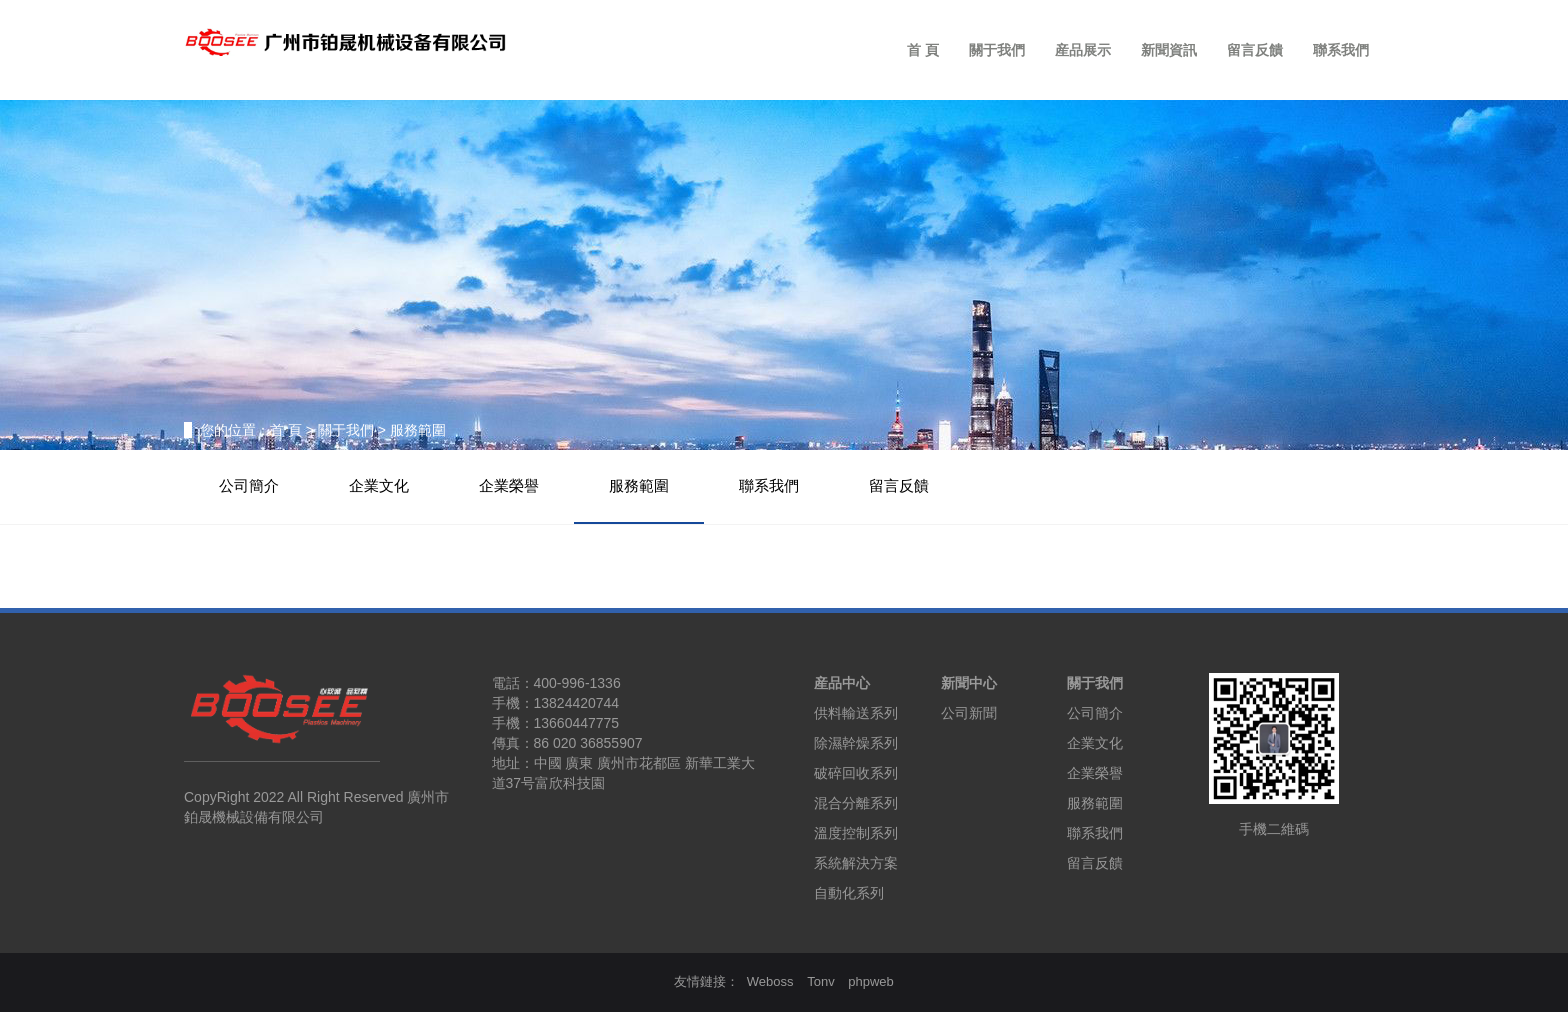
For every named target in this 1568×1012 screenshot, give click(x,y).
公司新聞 (969, 713)
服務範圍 (639, 486)
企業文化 (379, 486)
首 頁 (923, 50)
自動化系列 (849, 893)
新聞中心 (969, 683)
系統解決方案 (856, 863)
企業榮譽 (509, 486)
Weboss (770, 981)
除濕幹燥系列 (856, 743)
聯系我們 (1341, 50)
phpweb (871, 981)
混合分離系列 (856, 803)
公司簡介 (249, 486)
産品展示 (1083, 50)
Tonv (820, 981)
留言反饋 (1255, 50)
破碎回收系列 (856, 773)
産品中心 (842, 683)
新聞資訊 (1169, 50)
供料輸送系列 (856, 713)
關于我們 (997, 50)
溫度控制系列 (856, 833)
